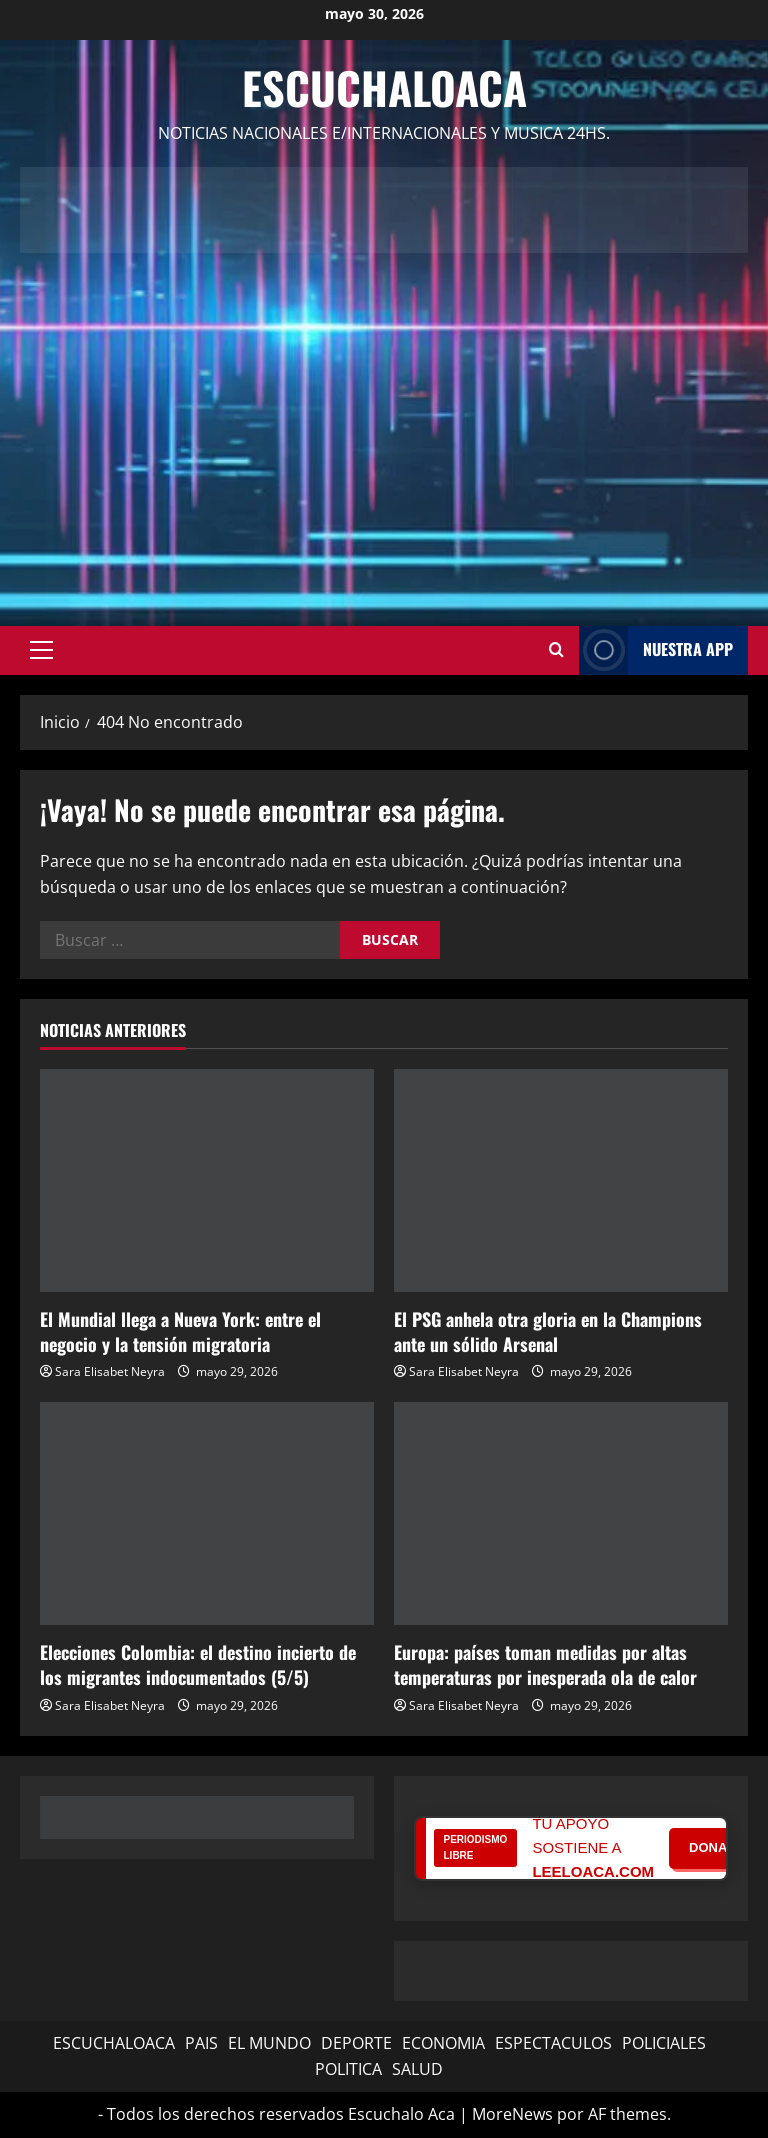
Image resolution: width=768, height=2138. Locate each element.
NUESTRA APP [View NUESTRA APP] (656, 650)
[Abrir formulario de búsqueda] (556, 650)
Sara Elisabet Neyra (110, 1371)
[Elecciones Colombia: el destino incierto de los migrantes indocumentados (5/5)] (207, 1513)
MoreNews (512, 2114)
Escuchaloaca (384, 87)
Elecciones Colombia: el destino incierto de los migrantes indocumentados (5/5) (198, 1664)
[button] (41, 650)
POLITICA (348, 2069)
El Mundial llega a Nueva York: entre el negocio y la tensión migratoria (180, 1331)
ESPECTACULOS (553, 2043)
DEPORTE (356, 2043)
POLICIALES (664, 2043)
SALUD (417, 2069)
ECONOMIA (443, 2043)
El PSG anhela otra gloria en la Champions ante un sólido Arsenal (548, 1331)
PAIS (201, 2043)
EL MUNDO (269, 2043)
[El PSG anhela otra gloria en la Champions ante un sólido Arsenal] (561, 1180)
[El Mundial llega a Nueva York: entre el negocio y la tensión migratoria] (207, 1180)
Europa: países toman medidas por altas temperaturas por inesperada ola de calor (545, 1664)
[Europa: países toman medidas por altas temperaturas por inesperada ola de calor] (561, 1513)
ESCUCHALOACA (114, 2043)
